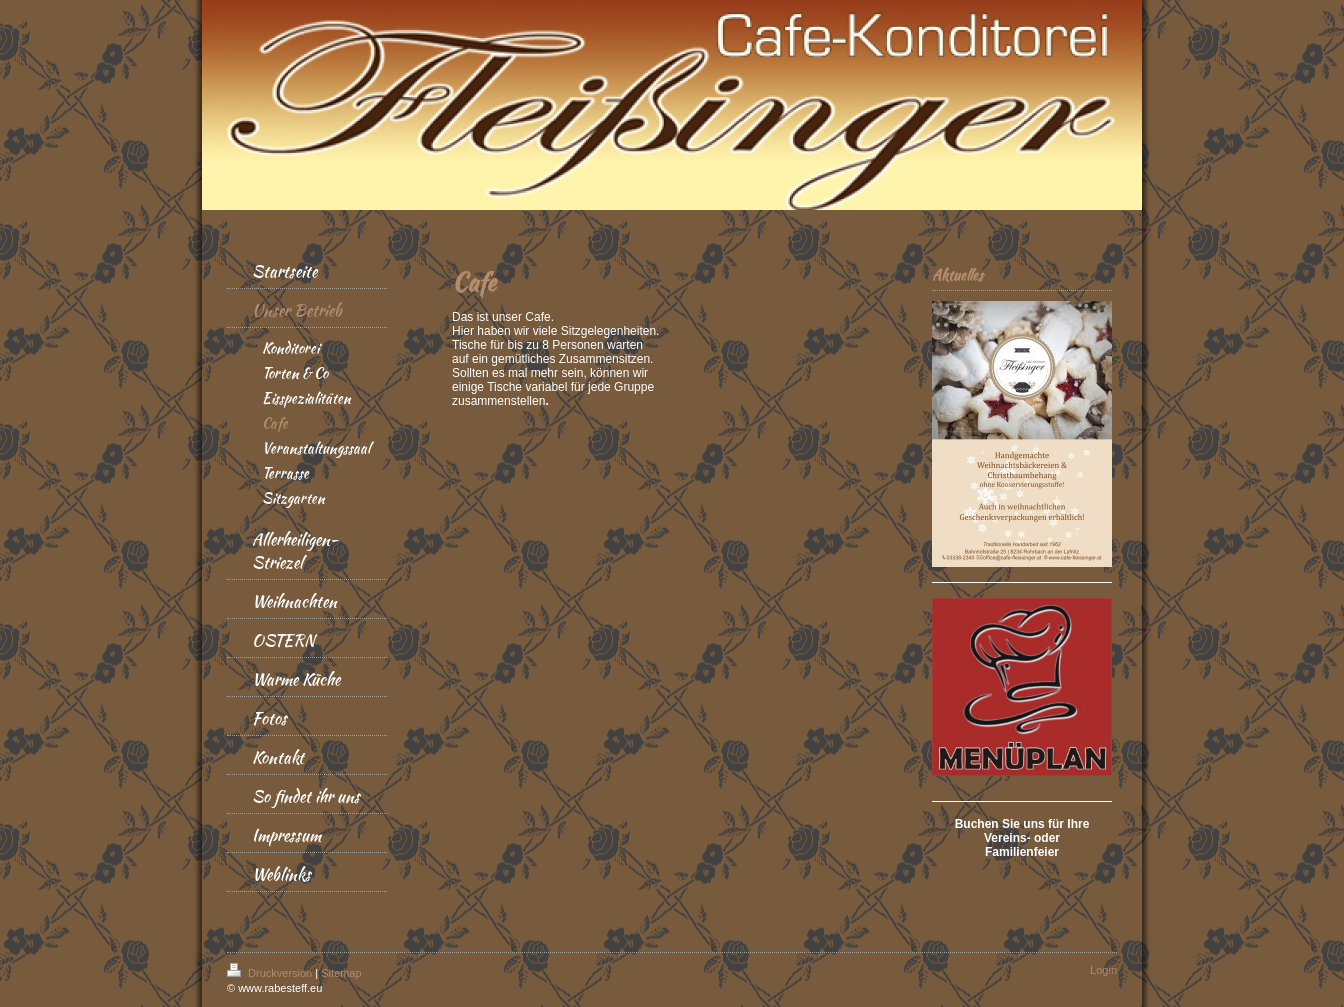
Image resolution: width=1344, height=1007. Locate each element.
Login (1103, 970)
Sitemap (341, 973)
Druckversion (271, 973)
